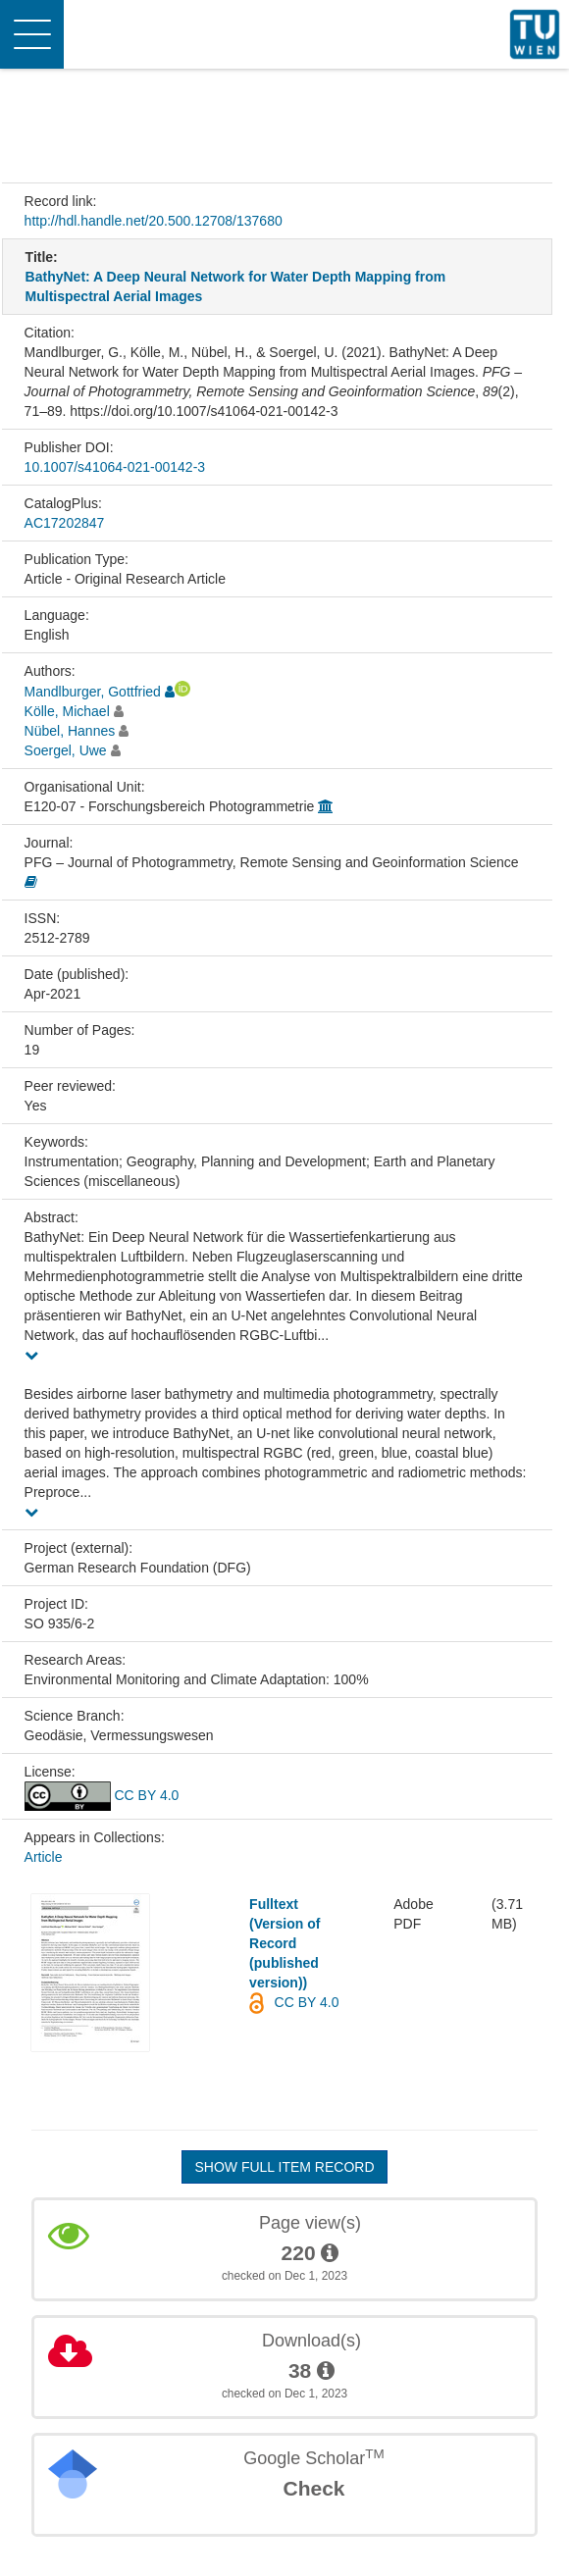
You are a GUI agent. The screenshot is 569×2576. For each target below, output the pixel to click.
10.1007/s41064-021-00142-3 (115, 467)
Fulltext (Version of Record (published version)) (284, 1943)
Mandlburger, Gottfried (93, 691)
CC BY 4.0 (102, 1795)
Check (313, 2488)
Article (44, 1857)
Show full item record (284, 2167)
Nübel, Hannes (70, 731)
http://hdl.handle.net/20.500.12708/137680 (154, 221)
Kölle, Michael (67, 711)
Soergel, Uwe (66, 750)
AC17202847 (65, 523)
